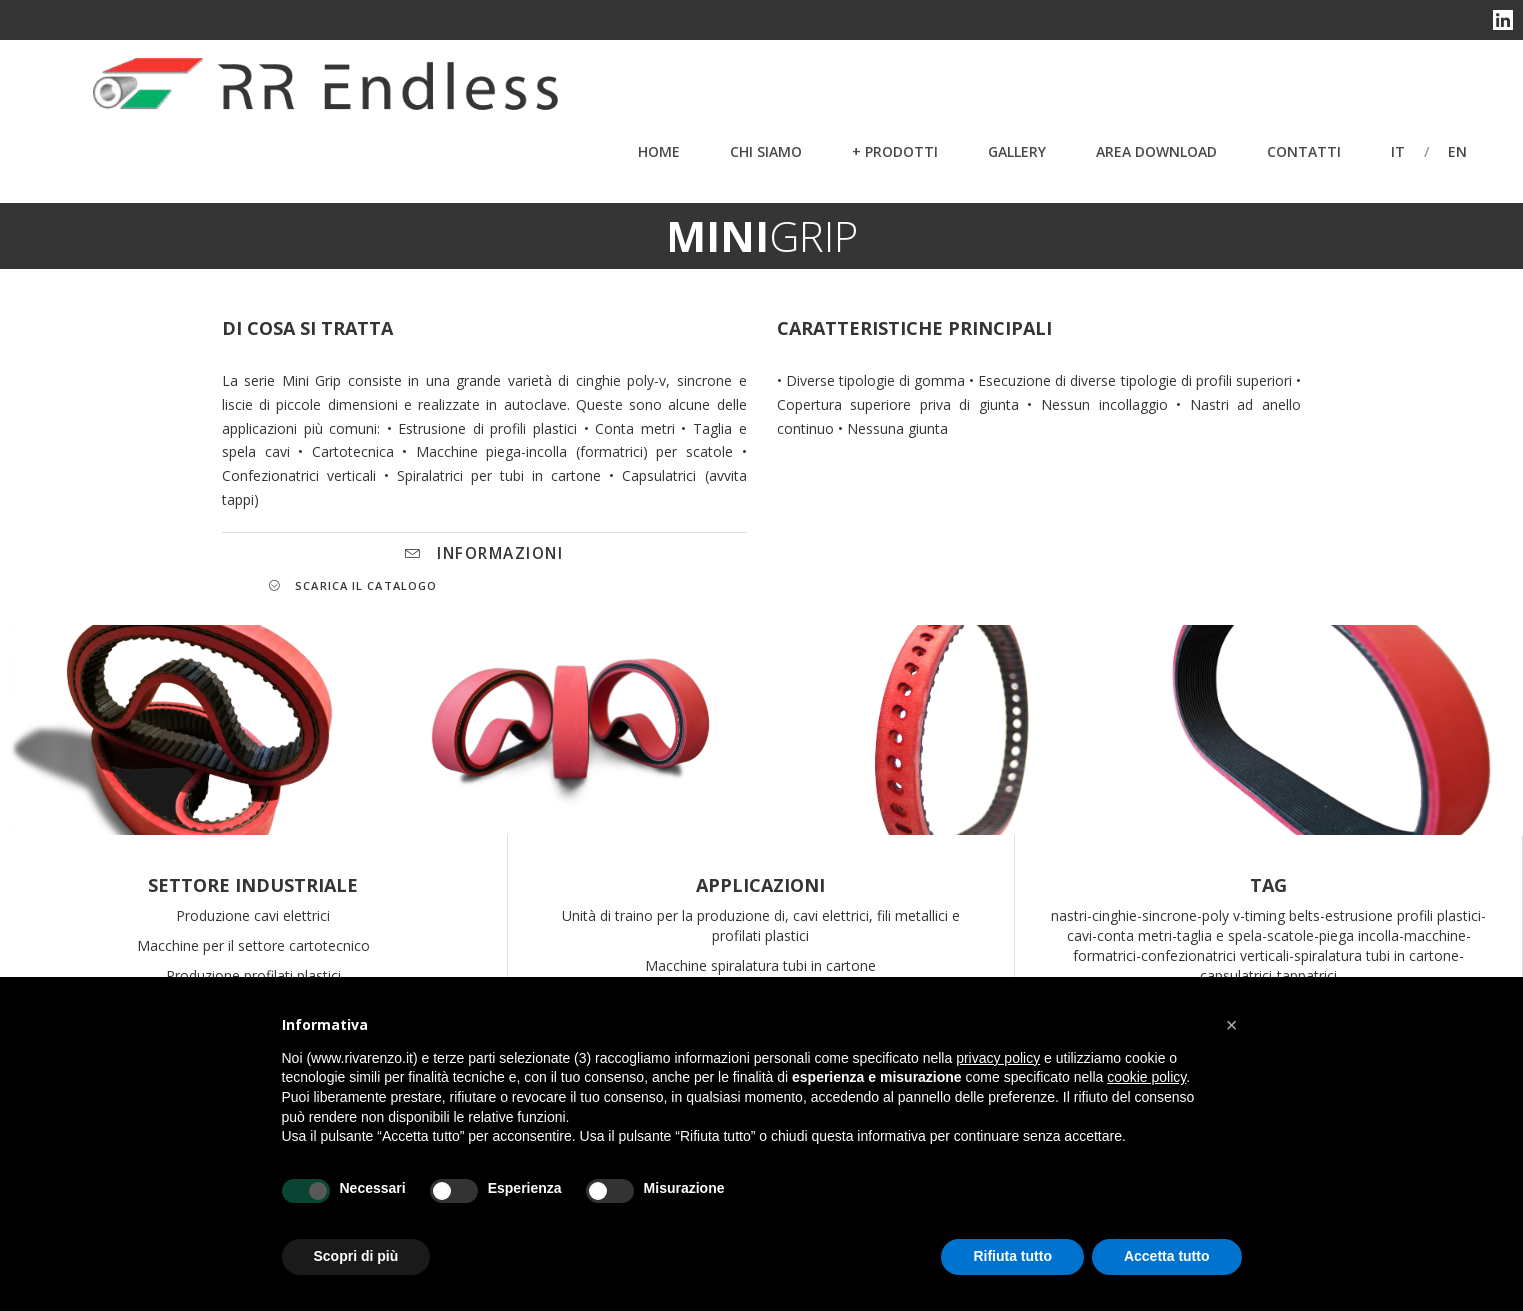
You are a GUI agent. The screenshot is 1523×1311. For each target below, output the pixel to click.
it (1398, 151)
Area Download (1156, 151)
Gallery (1017, 151)
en (1457, 151)
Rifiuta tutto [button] (1012, 1256)
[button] (1232, 1025)
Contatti (1304, 151)
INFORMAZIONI (484, 553)
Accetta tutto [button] (1167, 1256)
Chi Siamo (766, 151)
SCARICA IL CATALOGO (353, 585)
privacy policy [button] (998, 1058)
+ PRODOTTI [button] (895, 151)
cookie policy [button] (1146, 1077)
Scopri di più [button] (356, 1256)
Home (659, 151)
